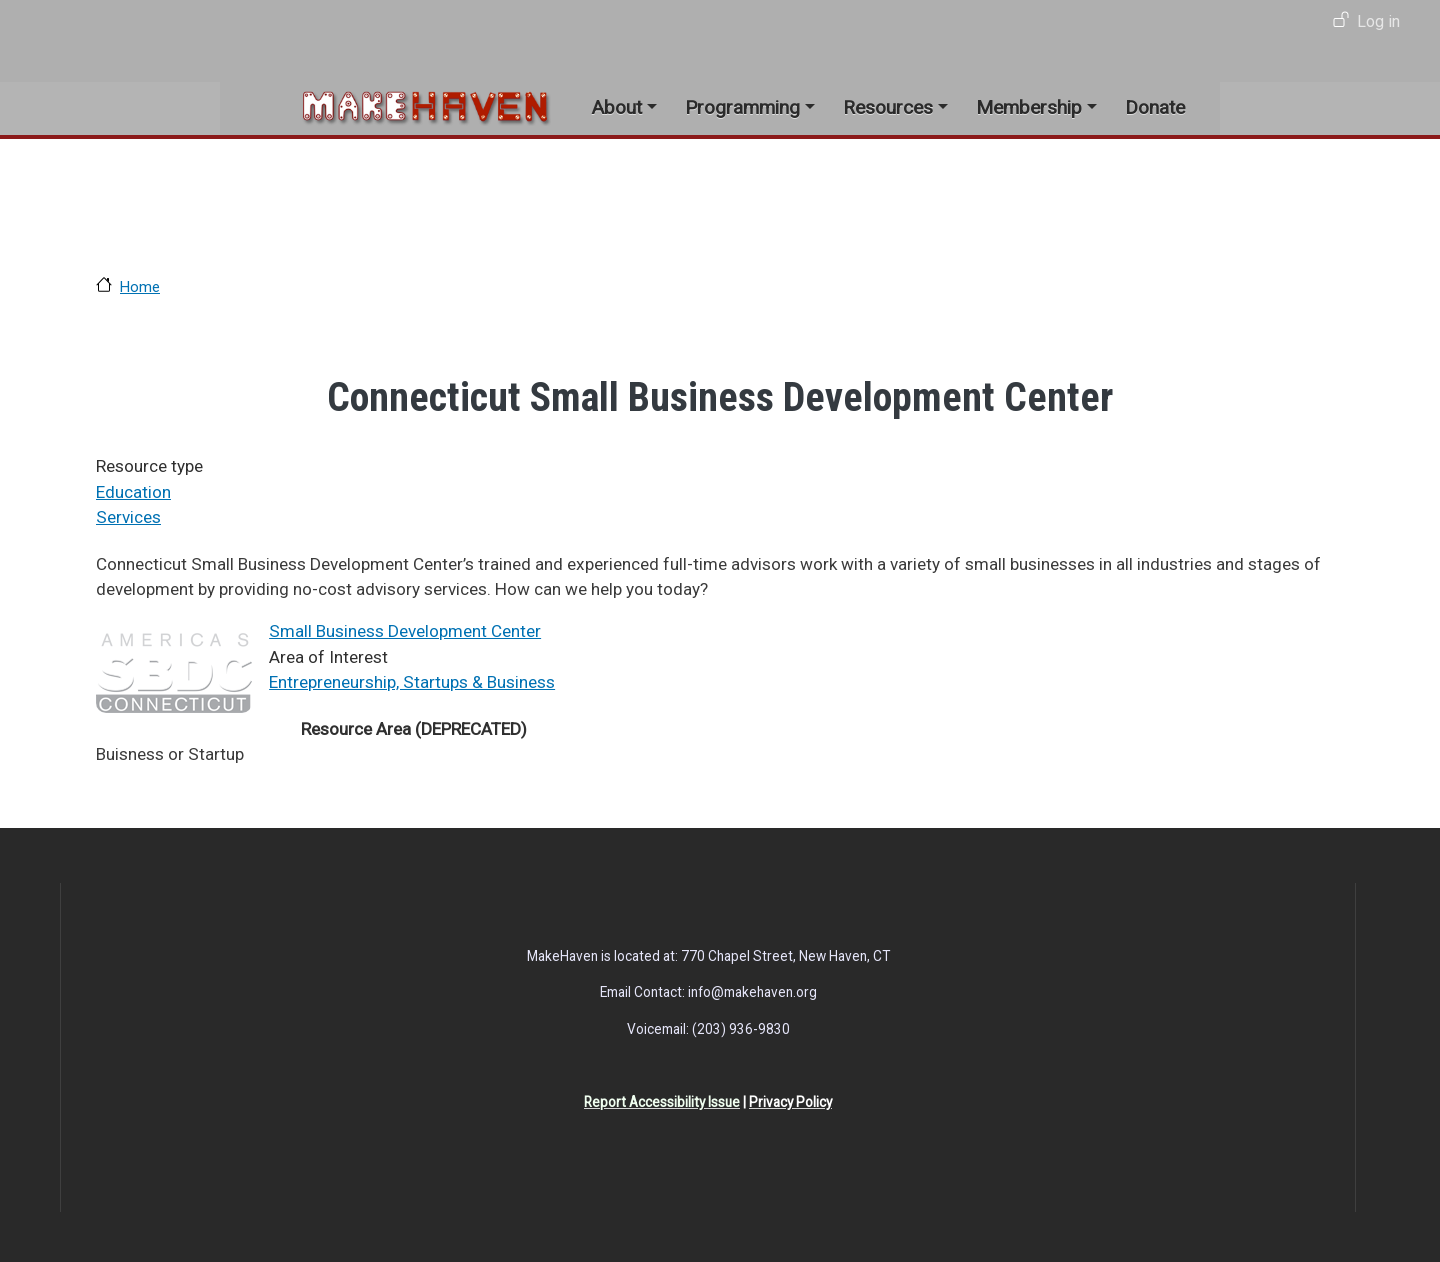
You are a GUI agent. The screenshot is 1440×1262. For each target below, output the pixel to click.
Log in (1378, 21)
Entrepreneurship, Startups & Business (412, 682)
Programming (742, 107)
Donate (1155, 107)
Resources (888, 107)
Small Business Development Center (405, 631)
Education (133, 492)
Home (140, 287)
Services (128, 517)
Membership (1029, 107)
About (616, 107)
